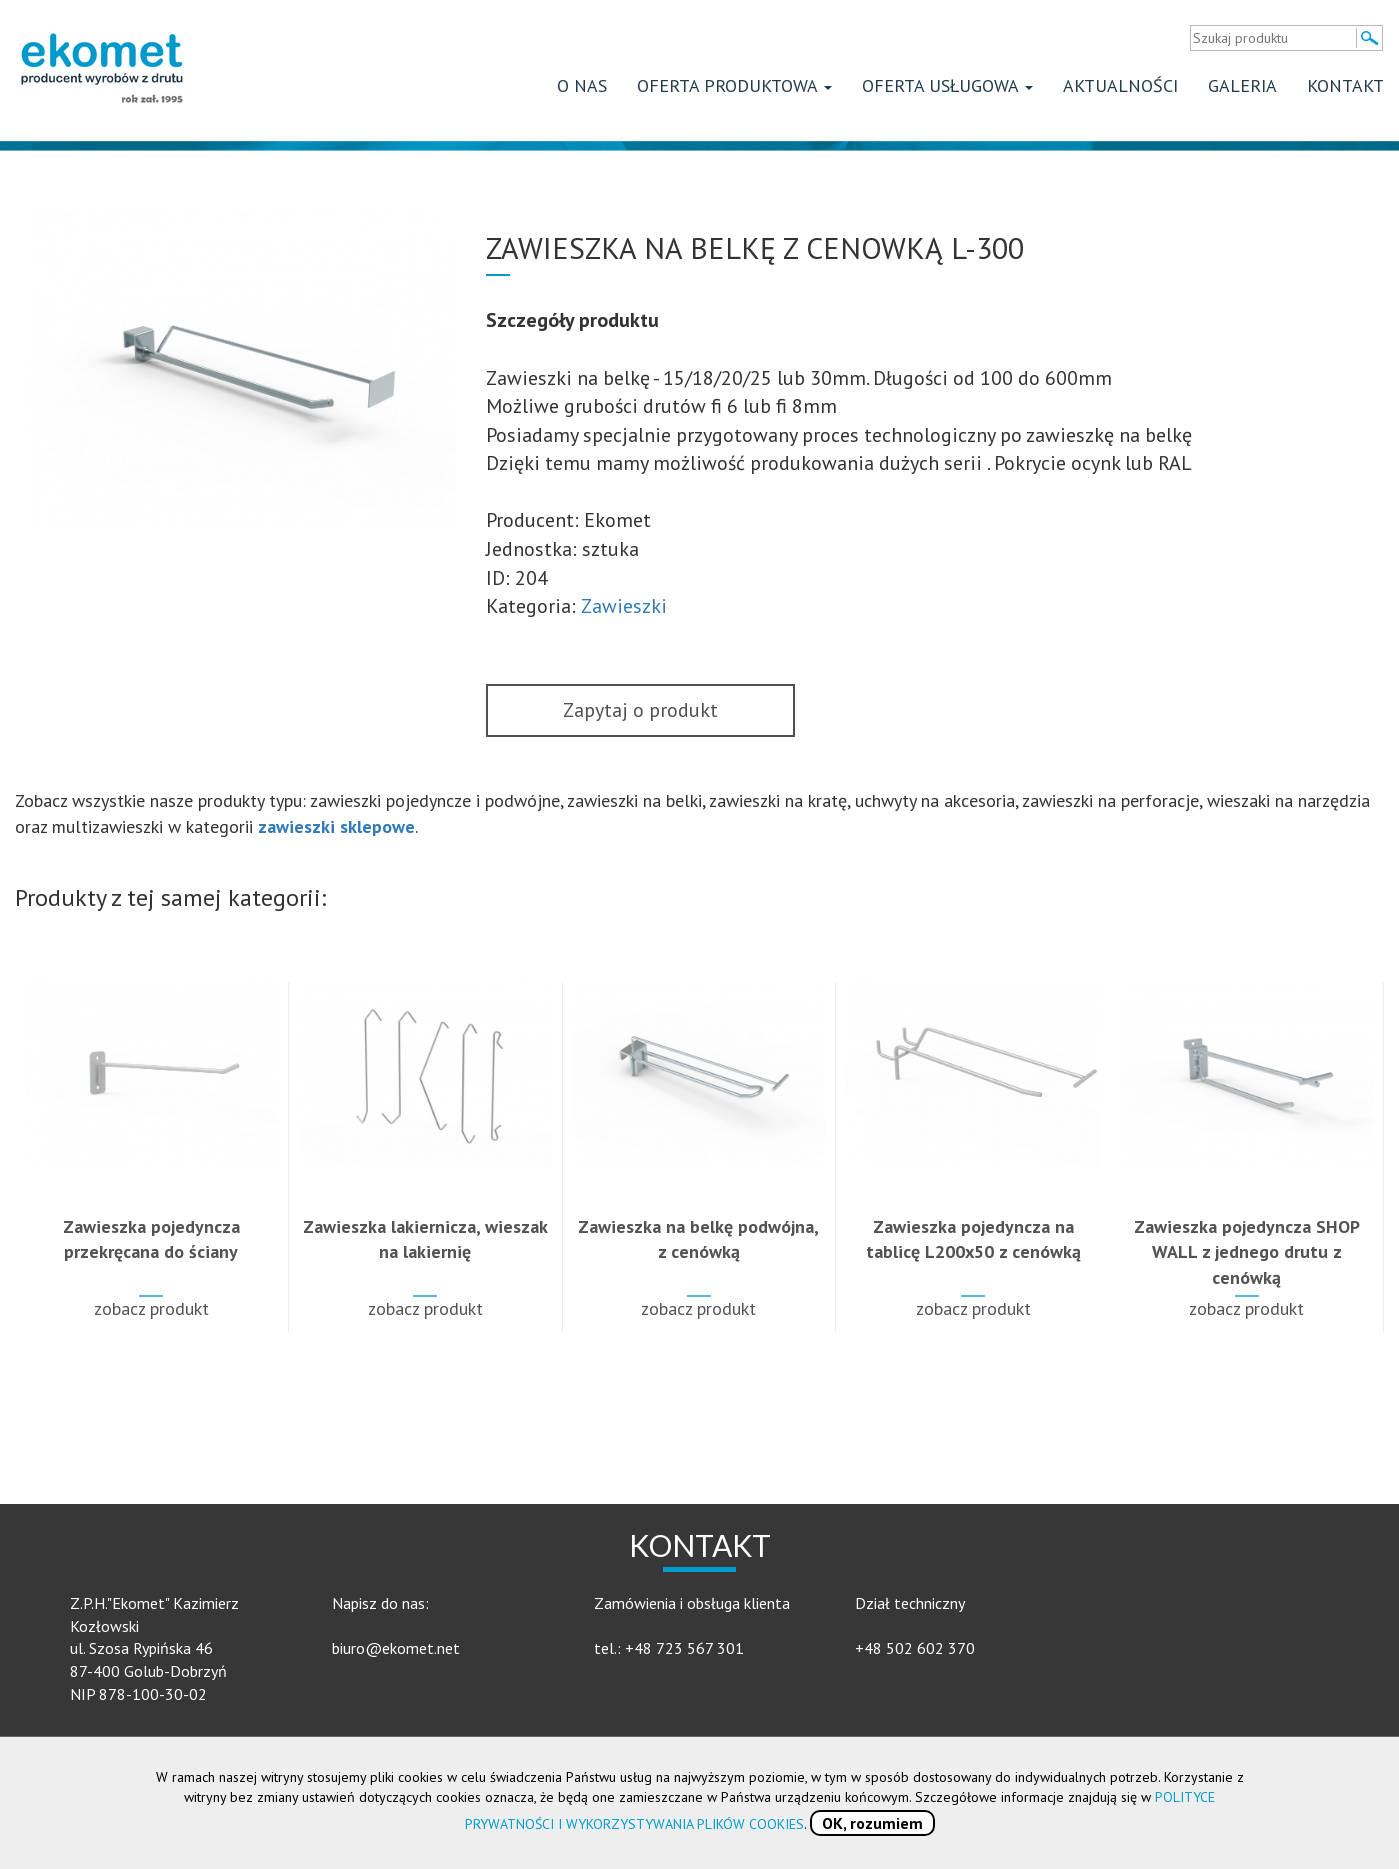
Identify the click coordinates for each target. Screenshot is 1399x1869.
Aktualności (1120, 85)
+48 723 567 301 (684, 1648)
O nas (582, 85)
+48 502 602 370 (915, 1648)
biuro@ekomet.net (396, 1648)
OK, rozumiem (872, 1823)
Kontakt (1345, 85)
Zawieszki (624, 606)
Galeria (1242, 85)
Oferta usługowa (947, 85)
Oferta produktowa (734, 85)
